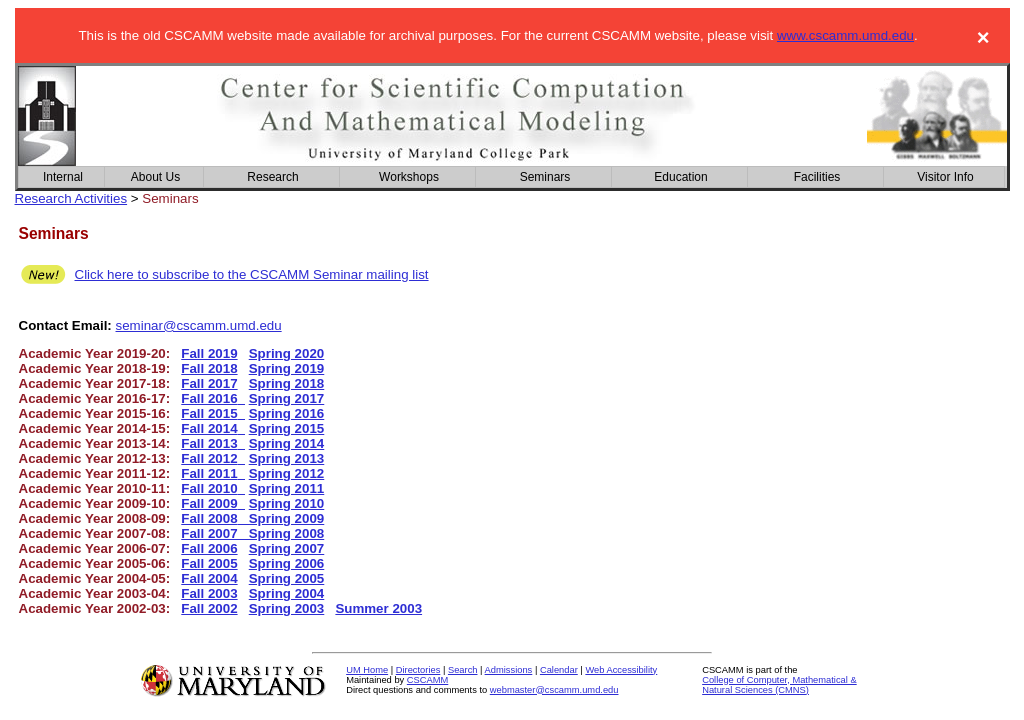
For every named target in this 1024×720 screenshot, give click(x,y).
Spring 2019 (287, 368)
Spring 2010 (287, 503)
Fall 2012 (209, 458)
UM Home (367, 670)
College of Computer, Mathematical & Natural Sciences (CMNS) (779, 685)
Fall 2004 (209, 578)
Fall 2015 (209, 413)
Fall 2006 (209, 548)
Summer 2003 (378, 608)
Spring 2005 (287, 578)
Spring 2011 (287, 488)
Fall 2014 (209, 428)
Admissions (509, 670)
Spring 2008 (284, 533)
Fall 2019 (209, 353)
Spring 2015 (287, 428)
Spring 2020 (287, 353)
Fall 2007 (213, 533)
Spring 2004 (287, 593)
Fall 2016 (209, 398)
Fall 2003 (209, 593)
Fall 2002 (209, 608)
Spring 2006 (287, 563)
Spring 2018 (287, 383)
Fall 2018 (209, 368)
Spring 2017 (287, 398)
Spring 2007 (287, 548)
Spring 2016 (287, 413)
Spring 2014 (287, 443)
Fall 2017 (209, 383)
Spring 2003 (287, 608)
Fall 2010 (209, 488)
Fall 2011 (209, 473)
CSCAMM (427, 680)
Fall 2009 (209, 503)
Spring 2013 (287, 458)
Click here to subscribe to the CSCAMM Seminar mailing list (252, 274)
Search (463, 670)
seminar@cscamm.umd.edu (199, 325)
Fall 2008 (209, 518)
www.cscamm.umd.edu (845, 35)
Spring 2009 (281, 518)
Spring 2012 (287, 473)
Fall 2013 (209, 443)
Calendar (559, 670)
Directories (418, 670)
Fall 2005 (209, 563)
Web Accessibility (621, 670)
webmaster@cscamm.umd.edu (554, 690)
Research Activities (71, 198)
